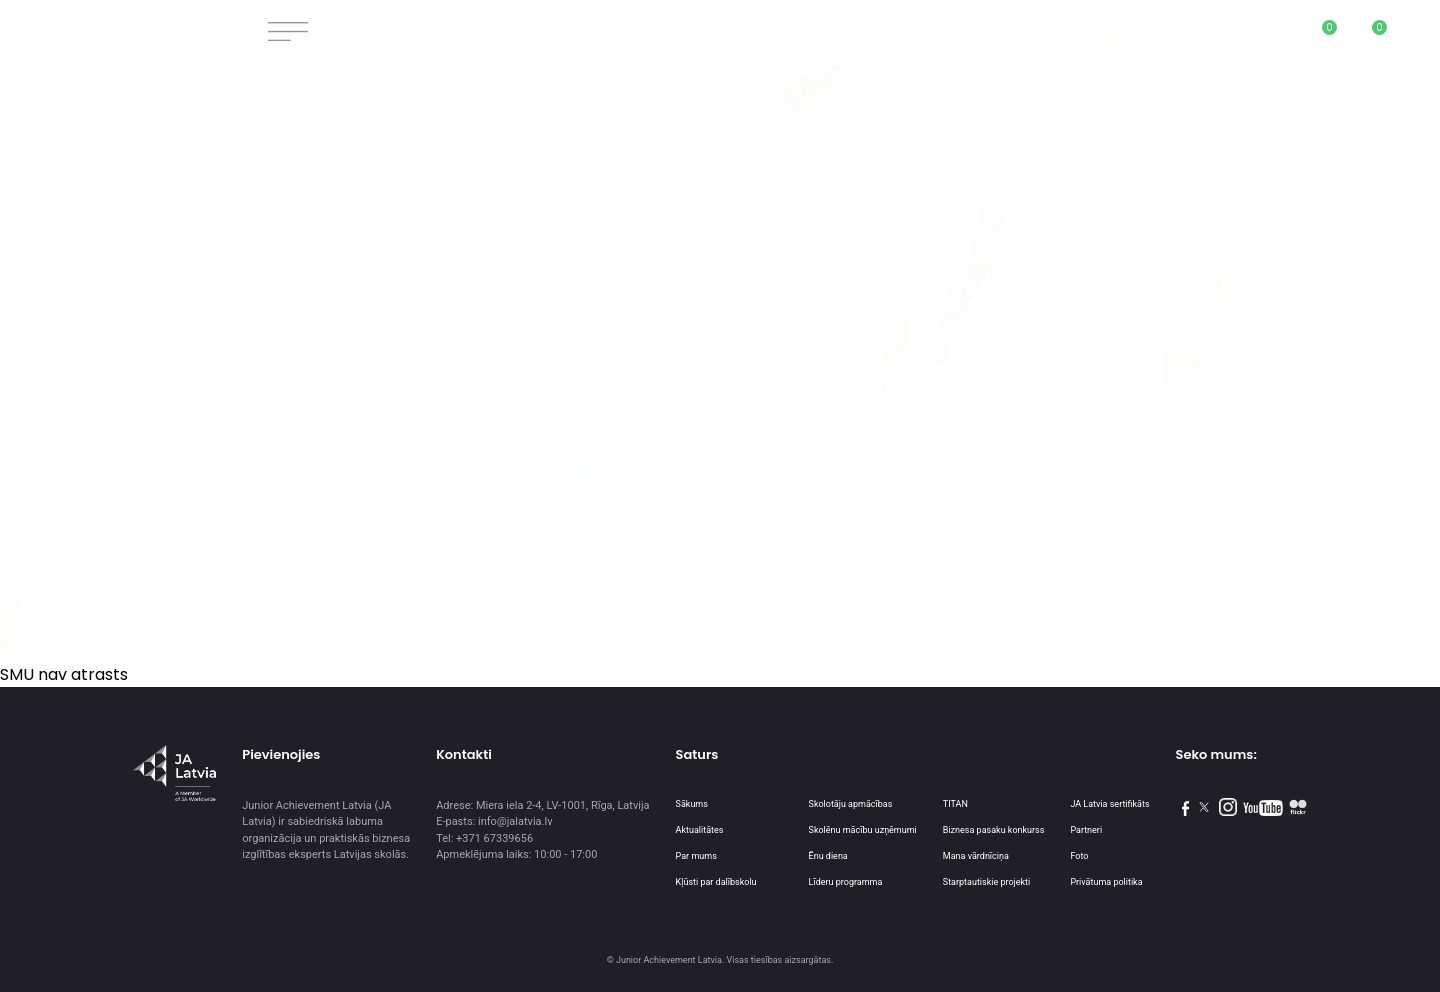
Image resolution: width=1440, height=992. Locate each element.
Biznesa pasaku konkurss (994, 830)
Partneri (1086, 830)
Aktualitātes (700, 830)
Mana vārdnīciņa (976, 856)
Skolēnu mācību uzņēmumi (863, 830)
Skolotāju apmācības (851, 804)
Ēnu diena (828, 856)
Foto (1079, 856)
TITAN (955, 804)
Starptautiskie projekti (986, 882)
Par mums (696, 856)
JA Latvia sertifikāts (1109, 804)
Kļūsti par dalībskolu (716, 882)
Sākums (692, 804)
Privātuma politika (1106, 882)
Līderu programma (846, 882)
